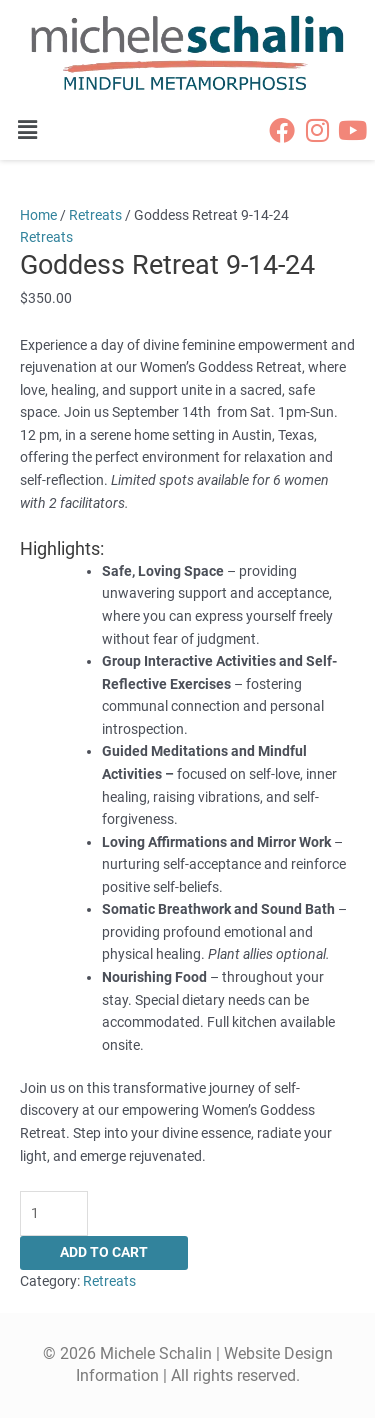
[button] (37, 130)
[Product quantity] (54, 1213)
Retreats (95, 215)
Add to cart (104, 1252)
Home (38, 215)
